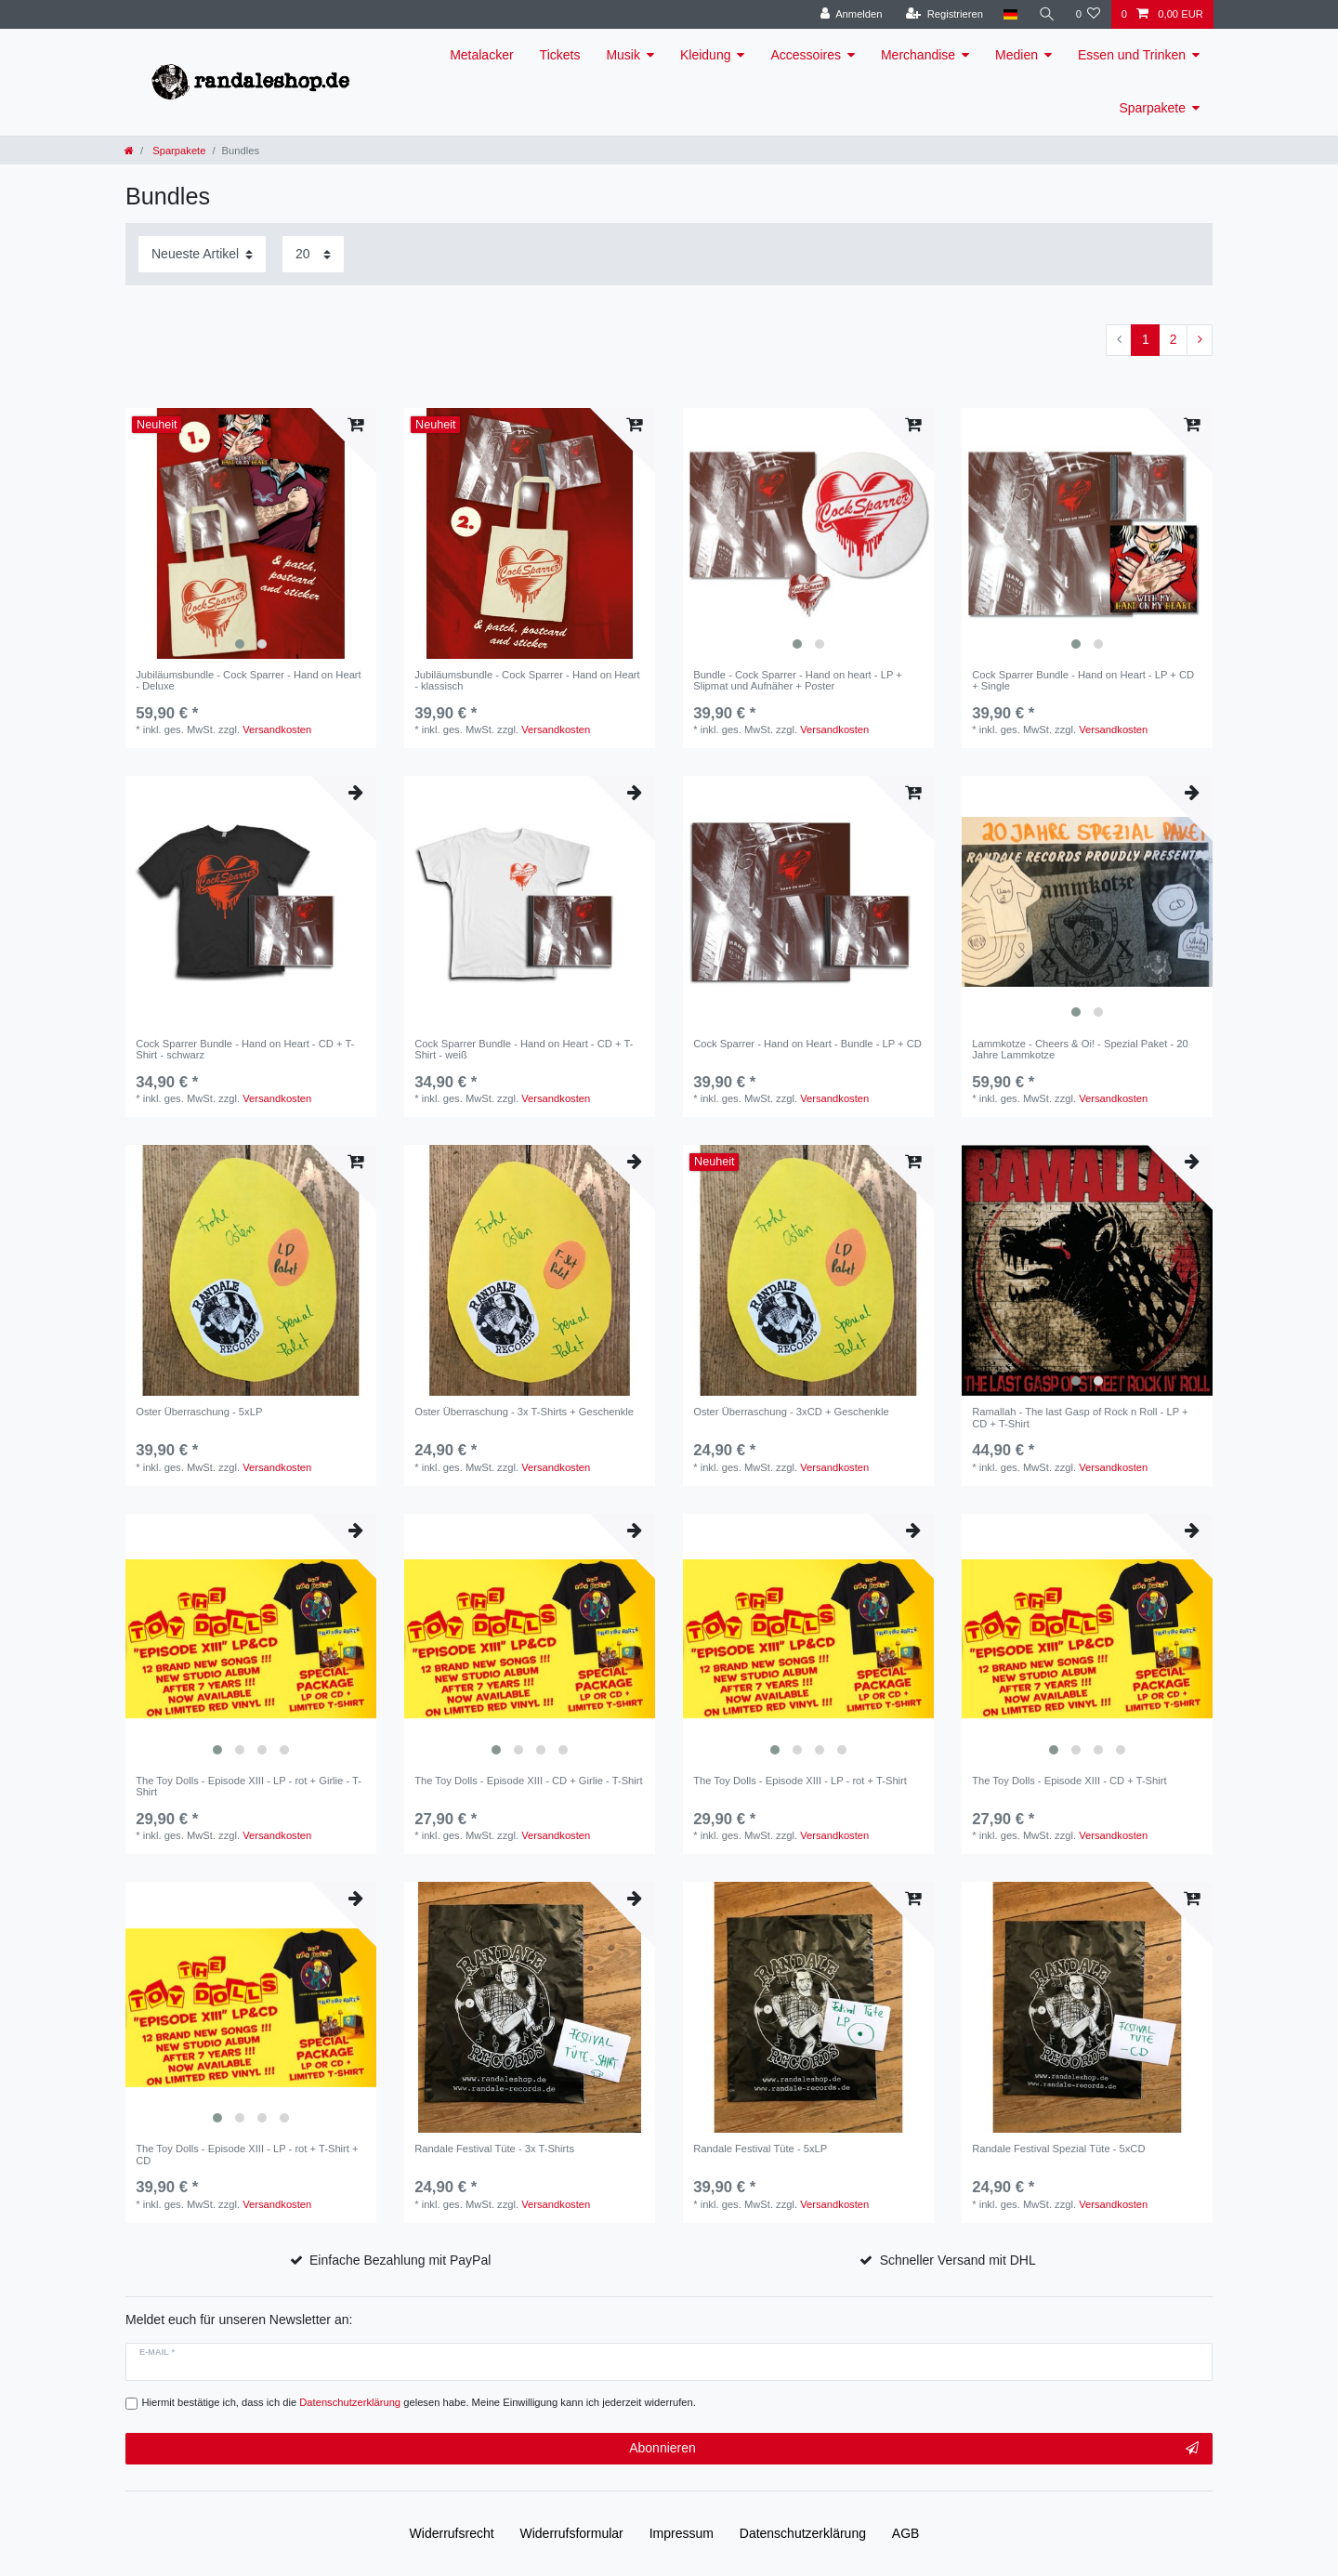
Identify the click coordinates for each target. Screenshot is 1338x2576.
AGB (906, 2533)
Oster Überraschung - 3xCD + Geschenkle (790, 1411)
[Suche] (1046, 14)
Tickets (560, 54)
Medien (1016, 54)
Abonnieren (914, 2448)
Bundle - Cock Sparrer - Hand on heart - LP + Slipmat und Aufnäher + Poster (797, 680)
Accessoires (805, 54)
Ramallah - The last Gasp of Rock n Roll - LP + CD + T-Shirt (1079, 1417)
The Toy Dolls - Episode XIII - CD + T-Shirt (1069, 1780)
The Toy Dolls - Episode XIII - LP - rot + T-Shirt (800, 1780)
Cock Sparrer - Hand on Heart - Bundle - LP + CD (807, 1043)
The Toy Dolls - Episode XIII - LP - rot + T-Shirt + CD (247, 2154)
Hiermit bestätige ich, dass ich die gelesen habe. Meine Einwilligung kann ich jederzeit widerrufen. (419, 2402)
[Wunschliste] (1087, 14)
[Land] (1010, 14)
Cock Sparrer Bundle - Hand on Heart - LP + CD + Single (1083, 680)
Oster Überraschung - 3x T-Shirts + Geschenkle (524, 1411)
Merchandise (918, 54)
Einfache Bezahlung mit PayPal (400, 2260)
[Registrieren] (944, 14)
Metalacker (481, 54)
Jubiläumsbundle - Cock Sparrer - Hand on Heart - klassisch (527, 680)
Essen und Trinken (1132, 54)
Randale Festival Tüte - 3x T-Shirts (494, 2148)
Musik (623, 54)
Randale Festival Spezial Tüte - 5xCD (1058, 2148)
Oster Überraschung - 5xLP (199, 1411)
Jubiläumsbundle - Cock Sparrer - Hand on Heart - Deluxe (248, 680)
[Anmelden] (851, 14)
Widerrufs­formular (571, 2533)
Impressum (681, 2533)
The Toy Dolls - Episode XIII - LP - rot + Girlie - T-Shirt (248, 1786)
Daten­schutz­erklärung (803, 2533)
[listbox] (250, 533)
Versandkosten (277, 729)
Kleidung (705, 54)
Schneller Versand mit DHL (958, 2260)
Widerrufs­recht (452, 2533)
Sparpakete (1152, 107)
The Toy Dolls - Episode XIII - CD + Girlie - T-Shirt (528, 1780)
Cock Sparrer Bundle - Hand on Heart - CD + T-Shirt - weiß (523, 1049)
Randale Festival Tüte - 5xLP (760, 2148)
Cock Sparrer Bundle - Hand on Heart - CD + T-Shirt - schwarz (245, 1049)
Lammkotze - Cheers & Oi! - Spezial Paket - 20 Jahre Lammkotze (1080, 1049)
